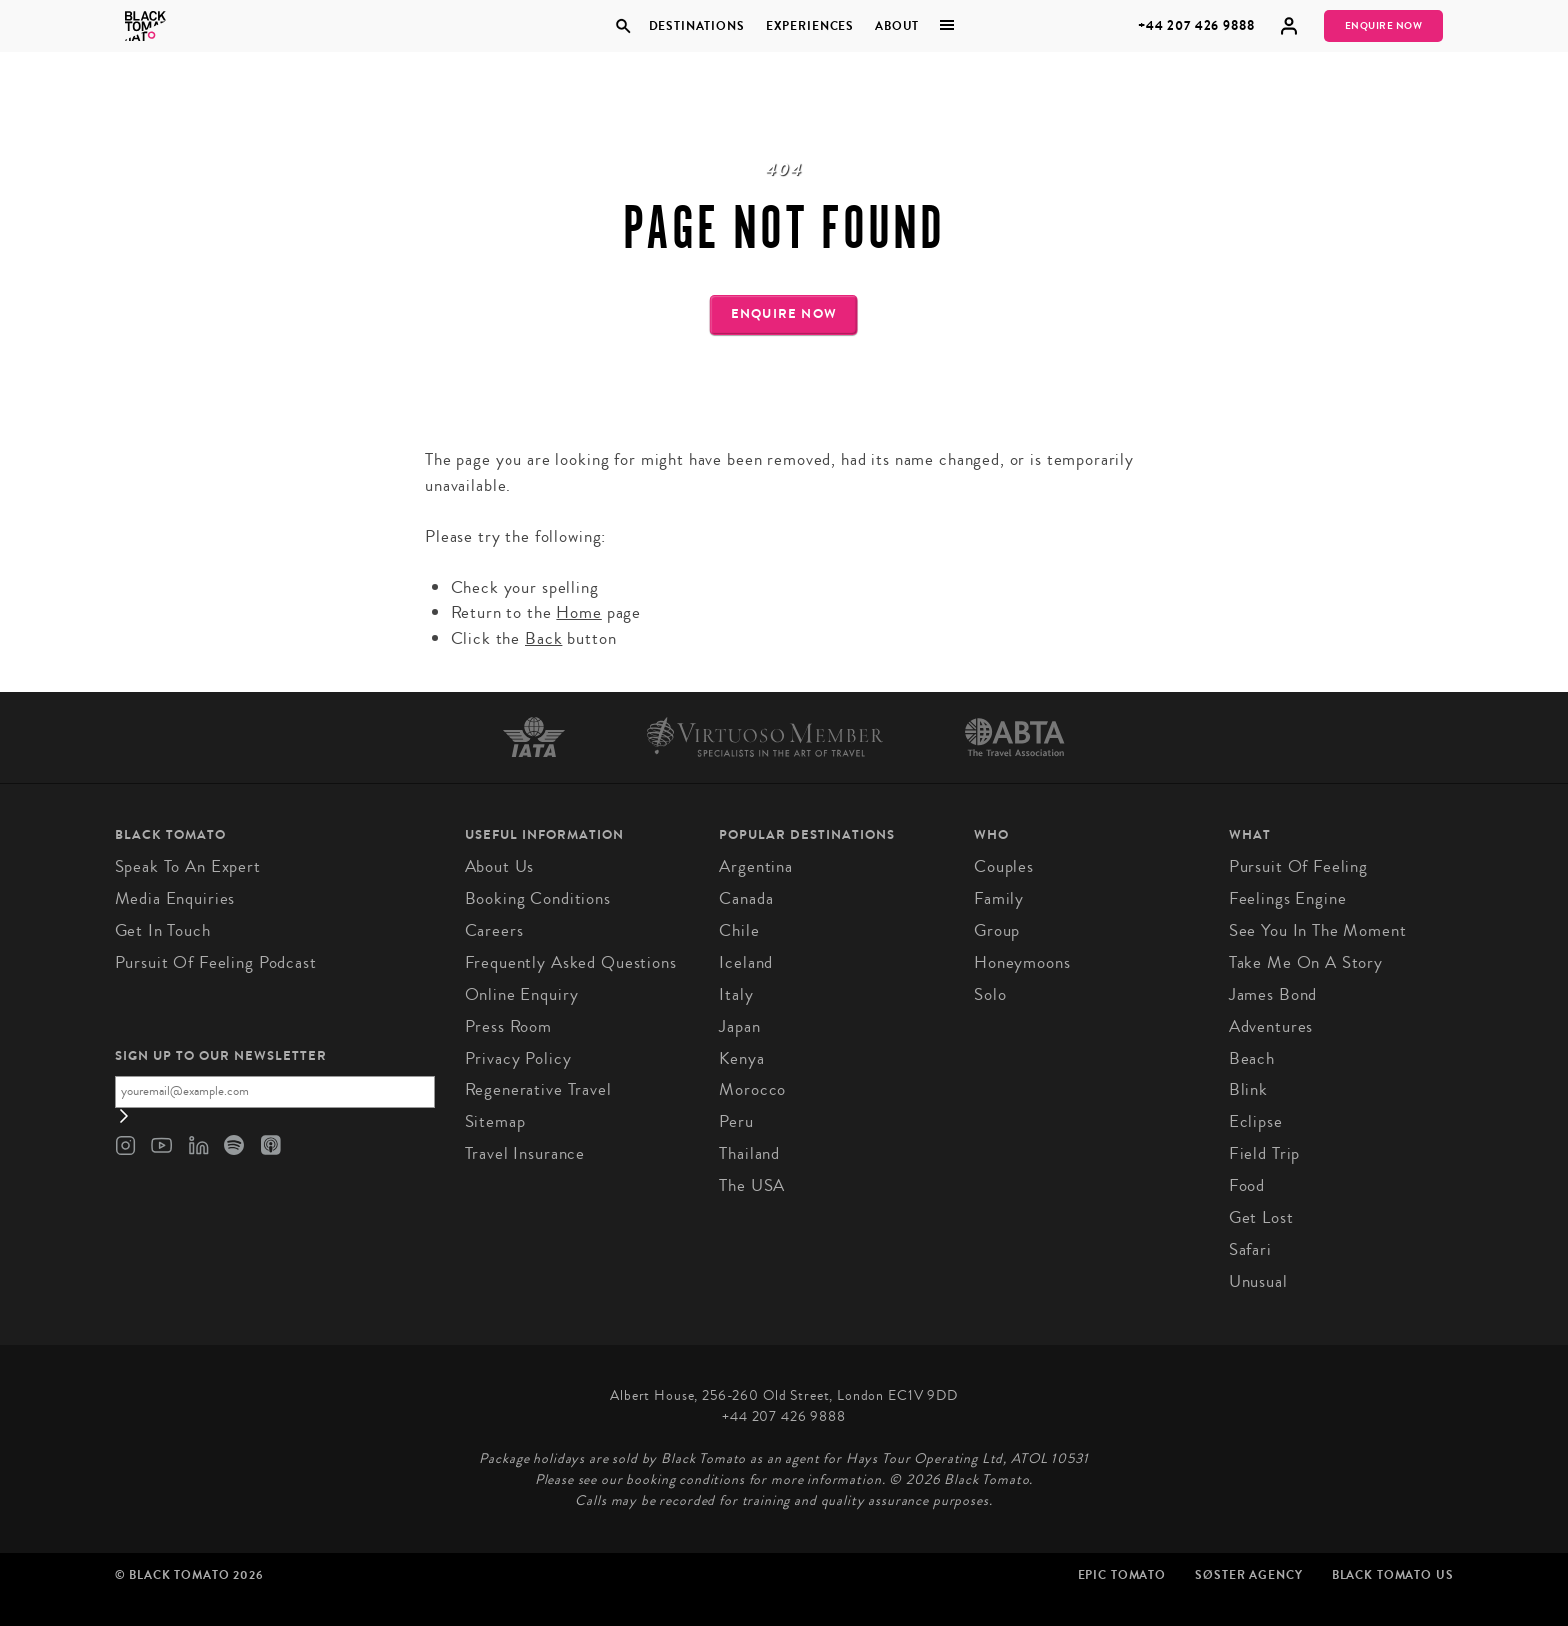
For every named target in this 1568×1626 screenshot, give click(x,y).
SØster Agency (1248, 1575)
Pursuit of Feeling (1298, 866)
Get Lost (1261, 1217)
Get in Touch (163, 930)
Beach (1252, 1058)
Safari (1250, 1249)
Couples (1004, 866)
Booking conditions (538, 898)
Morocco (752, 1089)
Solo (990, 994)
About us (500, 866)
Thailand (749, 1153)
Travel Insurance (525, 1153)
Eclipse (1256, 1121)
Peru (736, 1121)
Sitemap (495, 1121)
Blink (1248, 1089)
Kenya (741, 1058)
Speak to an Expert (188, 866)
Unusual (1258, 1281)
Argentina (756, 866)
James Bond (1273, 994)
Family (999, 898)
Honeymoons (1022, 962)
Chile (739, 930)
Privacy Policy (518, 1058)
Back (543, 638)
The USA (752, 1185)
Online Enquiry (522, 994)
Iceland (746, 962)
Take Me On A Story (1306, 962)
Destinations (696, 26)
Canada (746, 898)
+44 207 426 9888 (1196, 25)
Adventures (1271, 1026)
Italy (736, 994)
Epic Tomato (1122, 1575)
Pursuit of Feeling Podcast (216, 962)
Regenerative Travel (538, 1089)
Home (578, 612)
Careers (494, 930)
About (897, 26)
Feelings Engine (1288, 898)
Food (1247, 1185)
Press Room (509, 1026)
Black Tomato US (1393, 1575)
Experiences (810, 26)
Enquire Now (1384, 26)
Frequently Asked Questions (571, 962)
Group (997, 930)
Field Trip (1265, 1153)
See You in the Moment (1318, 930)
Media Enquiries (175, 898)
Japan (739, 1026)
